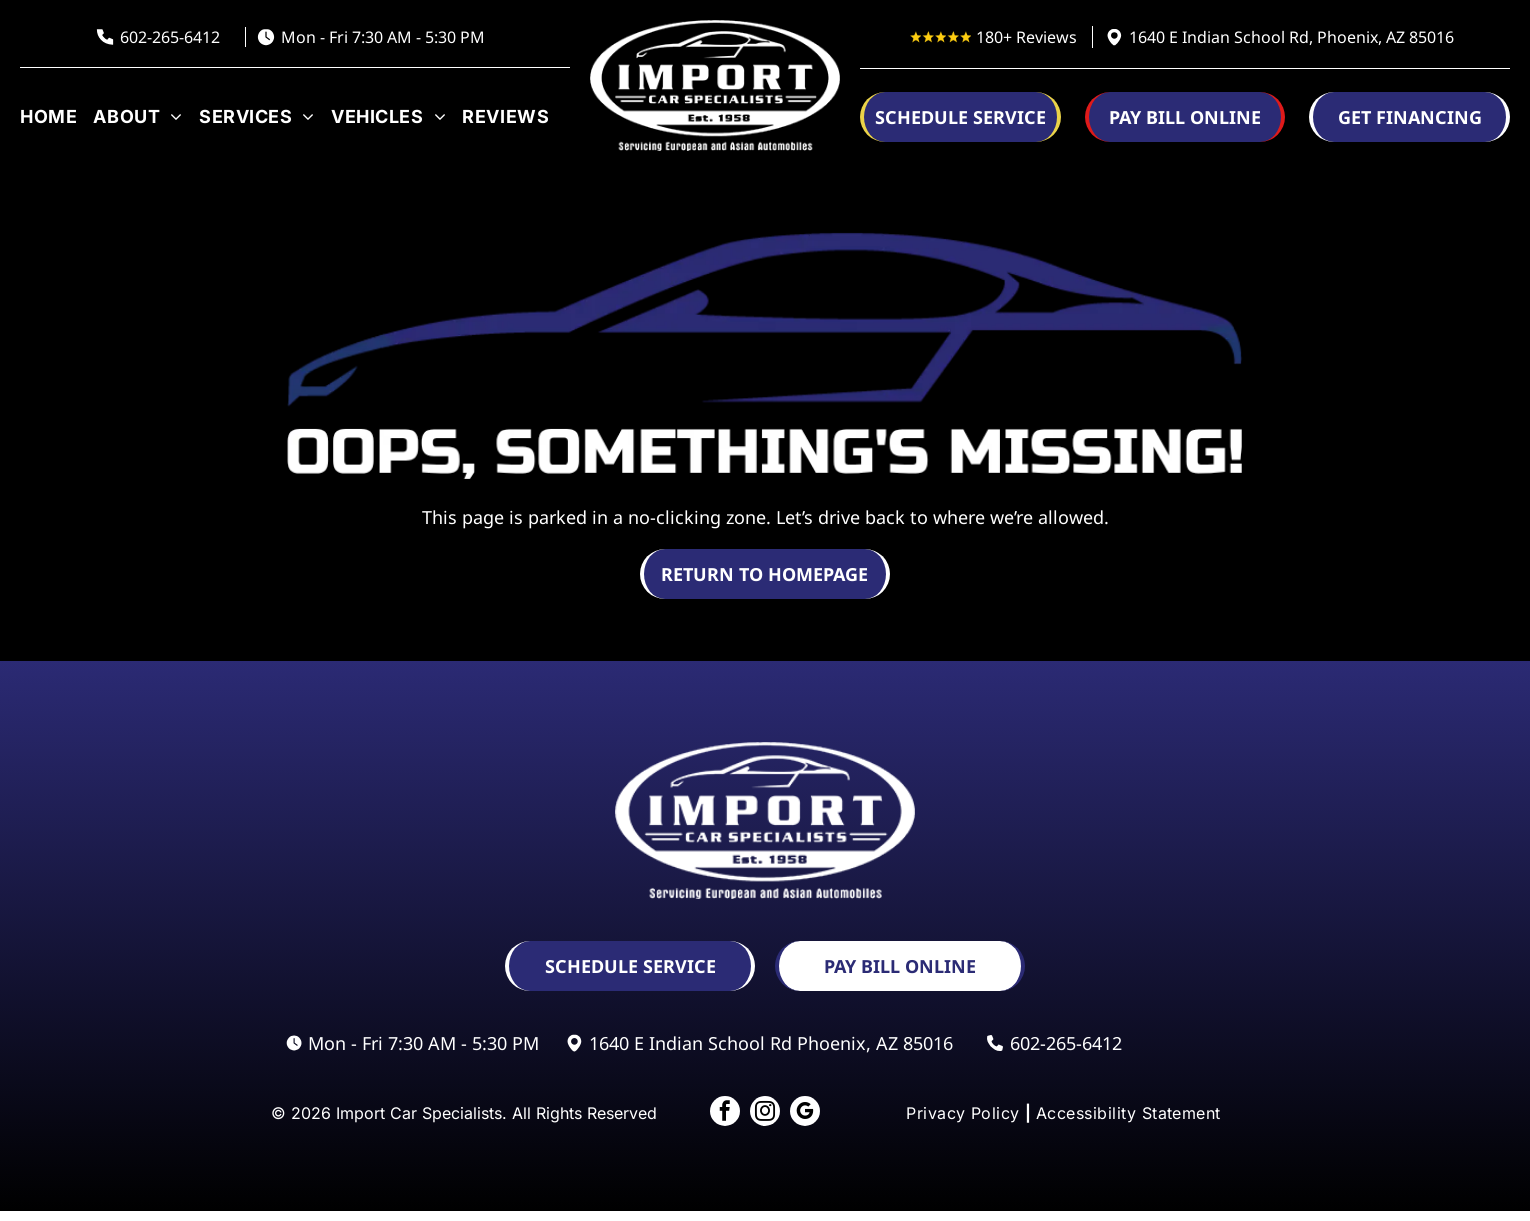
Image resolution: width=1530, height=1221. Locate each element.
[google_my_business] (815, 1118)
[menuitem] (51, 116)
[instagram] (765, 1118)
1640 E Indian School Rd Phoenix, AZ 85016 (771, 1043)
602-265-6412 (170, 37)
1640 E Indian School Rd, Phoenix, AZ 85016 (1291, 37)
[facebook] (715, 1118)
